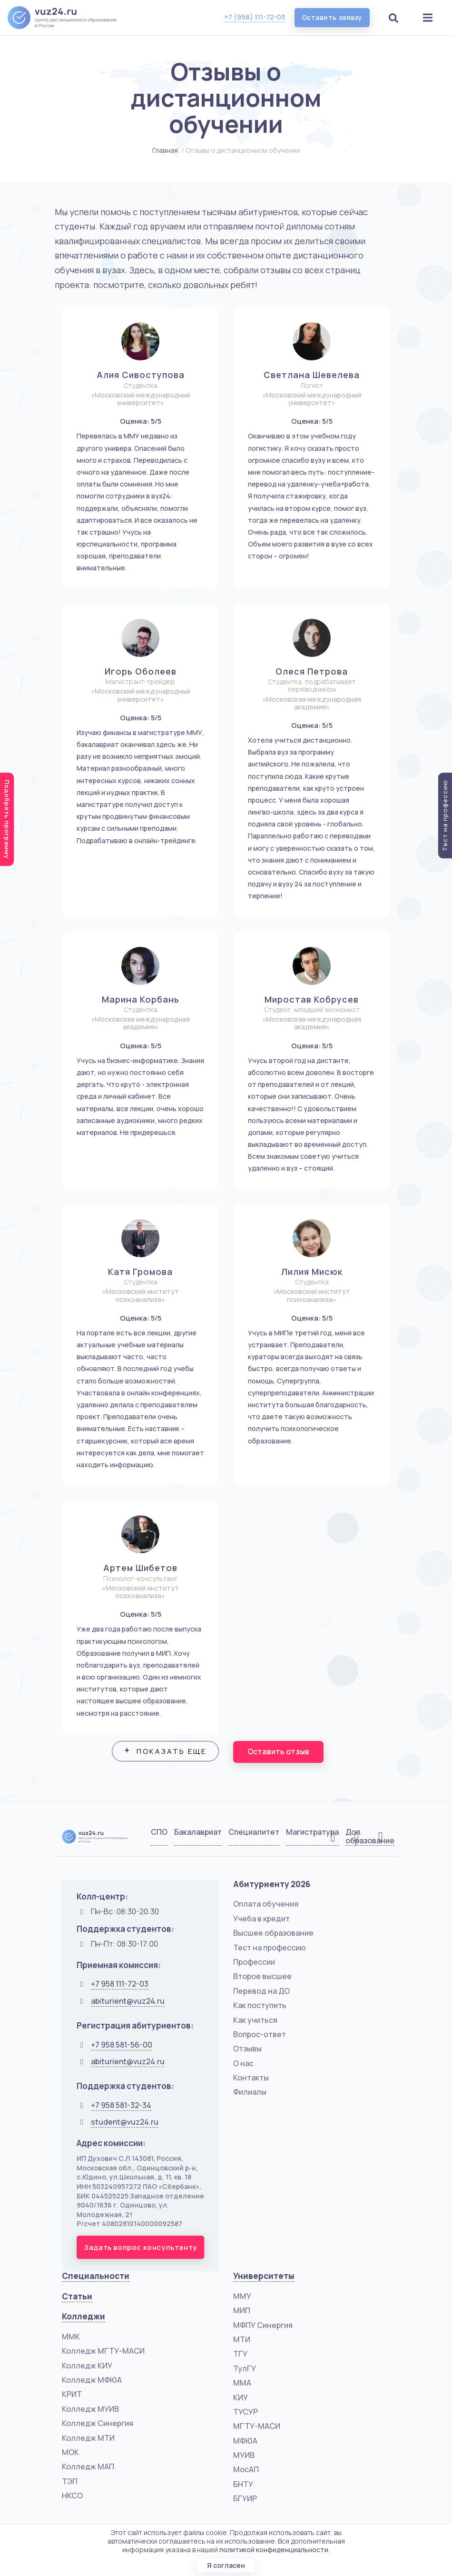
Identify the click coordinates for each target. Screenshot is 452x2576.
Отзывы (247, 2048)
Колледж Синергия (97, 2423)
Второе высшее (262, 1976)
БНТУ (243, 2484)
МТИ (241, 2339)
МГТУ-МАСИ (256, 2426)
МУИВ (244, 2455)
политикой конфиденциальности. (274, 2549)
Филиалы (249, 2092)
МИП (241, 2310)
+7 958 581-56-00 (121, 2044)
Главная (165, 150)
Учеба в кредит (261, 1918)
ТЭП (70, 2481)
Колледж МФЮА (92, 2380)
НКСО (72, 2495)
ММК (71, 2336)
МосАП (246, 2469)
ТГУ (240, 2353)
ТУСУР (245, 2411)
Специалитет (253, 1832)
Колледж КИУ (87, 2365)
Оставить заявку (331, 17)
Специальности (95, 2275)
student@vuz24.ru (124, 2122)
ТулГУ (244, 2368)
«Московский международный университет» (140, 399)
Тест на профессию (269, 1947)
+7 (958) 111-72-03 (254, 17)
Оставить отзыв (278, 1752)
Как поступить (259, 2005)
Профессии (254, 1962)
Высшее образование (273, 1933)
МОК (70, 2452)
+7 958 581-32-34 (121, 2105)
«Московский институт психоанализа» (140, 1295)
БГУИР (245, 2498)
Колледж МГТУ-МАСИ (103, 2351)
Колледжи (83, 2316)
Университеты (264, 2275)
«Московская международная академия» (311, 703)
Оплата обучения (265, 1904)
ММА (242, 2382)
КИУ (240, 2397)
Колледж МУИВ (90, 2409)
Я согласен (226, 2565)
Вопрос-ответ (259, 2034)
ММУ (242, 2296)
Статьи (77, 2296)
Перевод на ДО (261, 1991)
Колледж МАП (88, 2466)
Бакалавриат (198, 1832)
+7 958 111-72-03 (119, 1984)
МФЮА (245, 2441)
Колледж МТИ (88, 2438)
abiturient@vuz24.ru (128, 2001)
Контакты (251, 2077)
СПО (159, 1832)
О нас (243, 2063)
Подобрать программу (7, 819)
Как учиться (255, 2020)
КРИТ (72, 2394)
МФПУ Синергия (263, 2325)
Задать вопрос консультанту (140, 2247)
